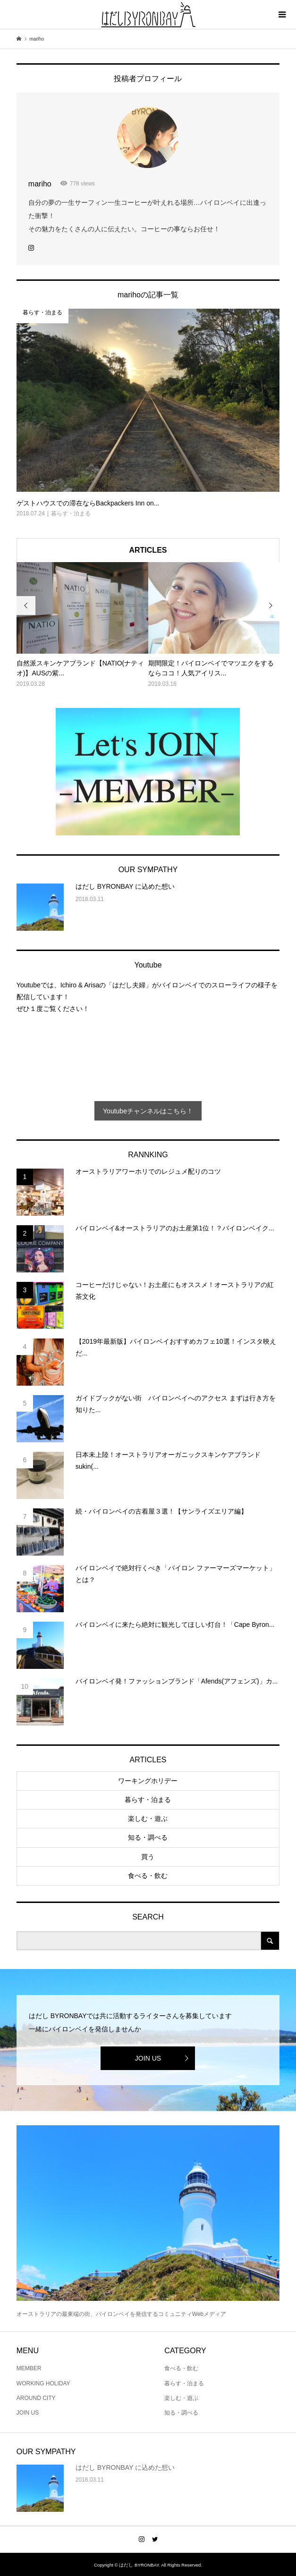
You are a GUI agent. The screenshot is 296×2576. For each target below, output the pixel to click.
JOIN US (148, 2058)
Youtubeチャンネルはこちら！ (148, 1111)
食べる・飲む (148, 1875)
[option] (82, 625)
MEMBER (29, 2368)
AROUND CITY (36, 2398)
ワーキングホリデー (148, 1781)
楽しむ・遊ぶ (148, 1818)
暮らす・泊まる (148, 1799)
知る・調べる (148, 1837)
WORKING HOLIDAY (43, 2383)
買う (147, 1856)
